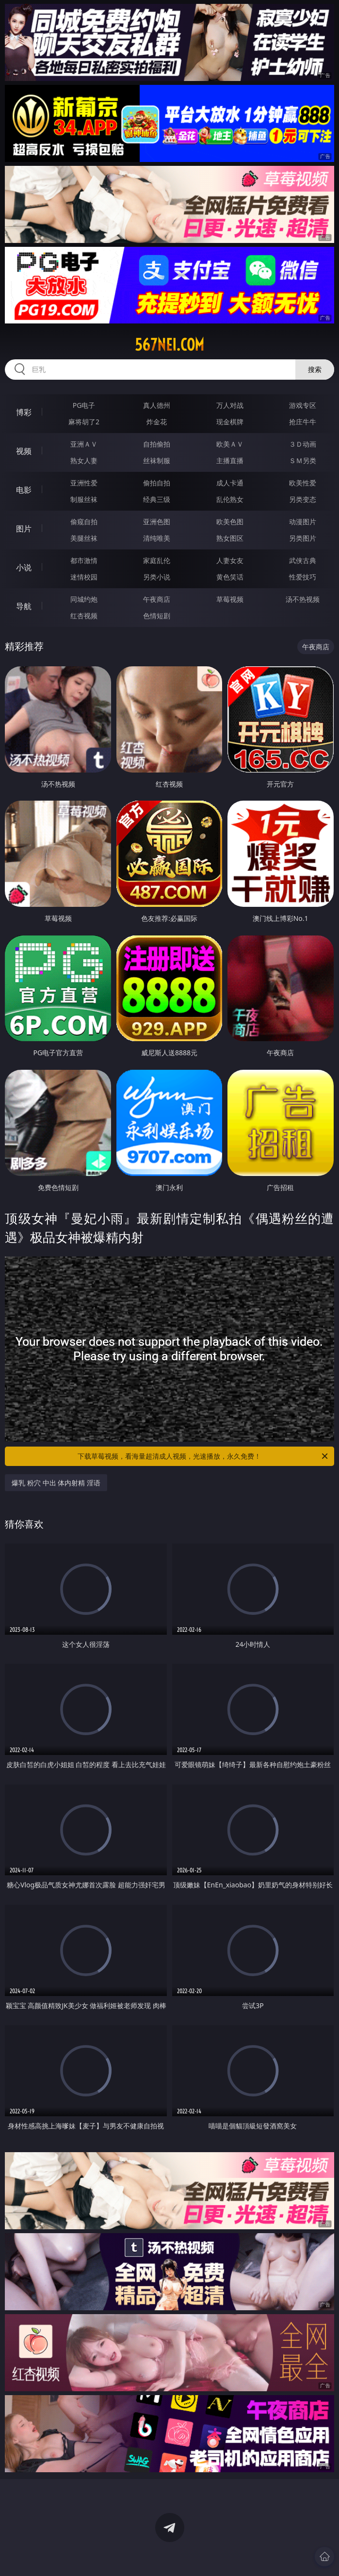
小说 (24, 567)
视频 (24, 451)
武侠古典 (302, 560)
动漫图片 (302, 521)
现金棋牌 (229, 421)
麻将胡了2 (83, 421)
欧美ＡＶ (229, 444)
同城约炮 (83, 599)
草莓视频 (229, 599)
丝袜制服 (156, 460)
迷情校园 (83, 576)
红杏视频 (83, 615)
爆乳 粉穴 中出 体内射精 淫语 (56, 1482)
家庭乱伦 (156, 560)
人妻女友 (229, 560)
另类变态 (302, 499)
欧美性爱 (302, 482)
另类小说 (156, 576)
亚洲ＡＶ (83, 444)
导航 (24, 606)
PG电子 (84, 405)
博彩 (24, 412)
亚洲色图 (156, 521)
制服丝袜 (83, 499)
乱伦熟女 (229, 499)
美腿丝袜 (83, 538)
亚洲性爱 (83, 482)
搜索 (315, 369)
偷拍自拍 (156, 482)
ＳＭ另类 (302, 460)
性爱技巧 (302, 576)
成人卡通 (229, 482)
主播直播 (229, 460)
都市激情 (83, 560)
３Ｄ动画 (302, 444)
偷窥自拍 (83, 521)
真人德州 (156, 405)
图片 (24, 528)
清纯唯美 (156, 538)
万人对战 (229, 405)
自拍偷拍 (156, 444)
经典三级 (156, 499)
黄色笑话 (229, 576)
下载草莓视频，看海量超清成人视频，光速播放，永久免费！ (203, 1456)
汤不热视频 (303, 599)
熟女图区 (229, 538)
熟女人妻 (83, 460)
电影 (24, 489)
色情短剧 (156, 615)
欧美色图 (229, 521)
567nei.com (169, 344)
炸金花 (156, 421)
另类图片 (302, 538)
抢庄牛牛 (302, 421)
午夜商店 (156, 599)
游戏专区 (302, 405)
